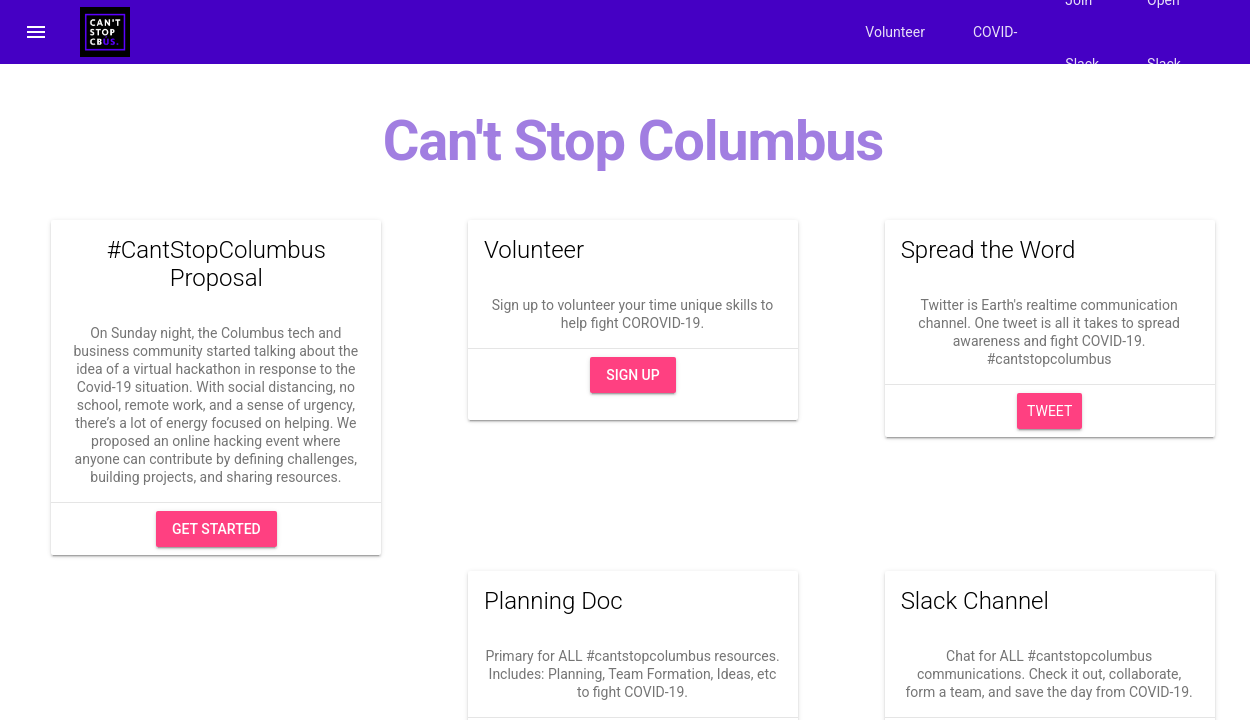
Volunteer (895, 32)
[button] (36, 32)
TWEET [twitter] (1049, 411)
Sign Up (632, 375)
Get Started (216, 529)
